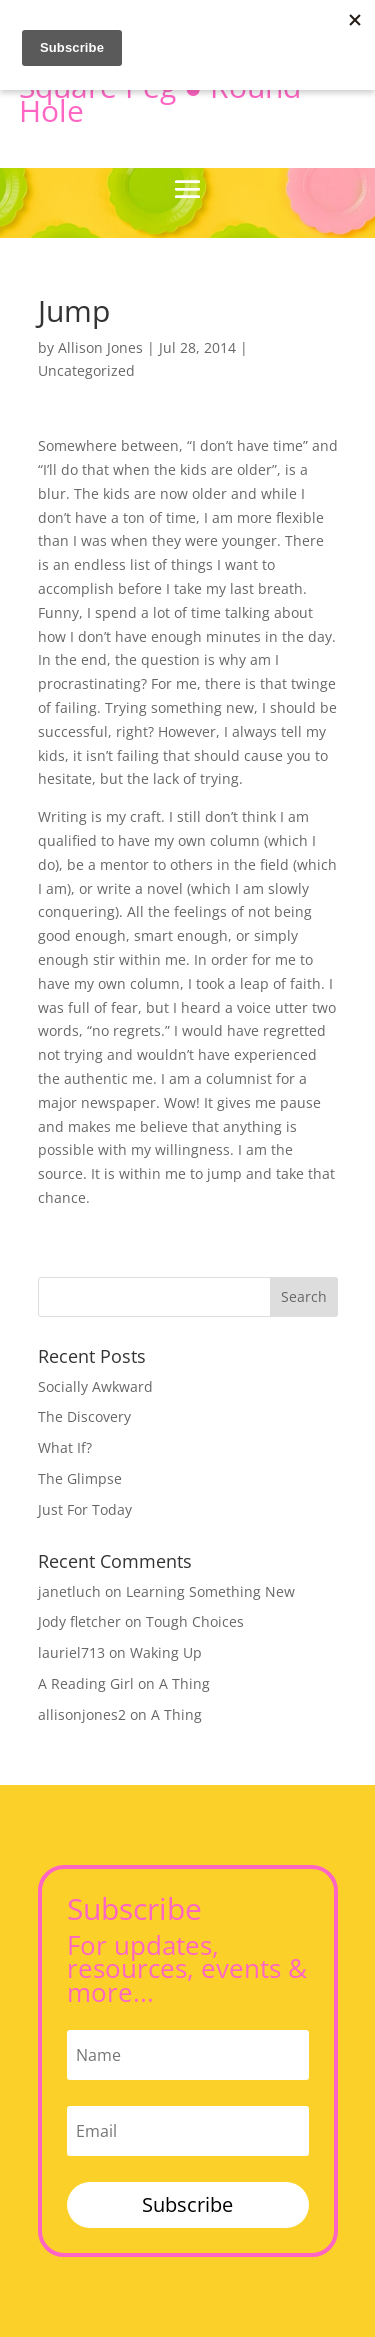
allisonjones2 (82, 1714)
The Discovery (84, 1416)
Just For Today (85, 1509)
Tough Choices (195, 1621)
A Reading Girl (86, 1683)
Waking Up (166, 1652)
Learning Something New (210, 1591)
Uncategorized (86, 370)
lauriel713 (71, 1652)
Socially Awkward (95, 1386)
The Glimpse (80, 1478)
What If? (65, 1447)
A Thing (184, 1683)
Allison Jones (100, 347)
